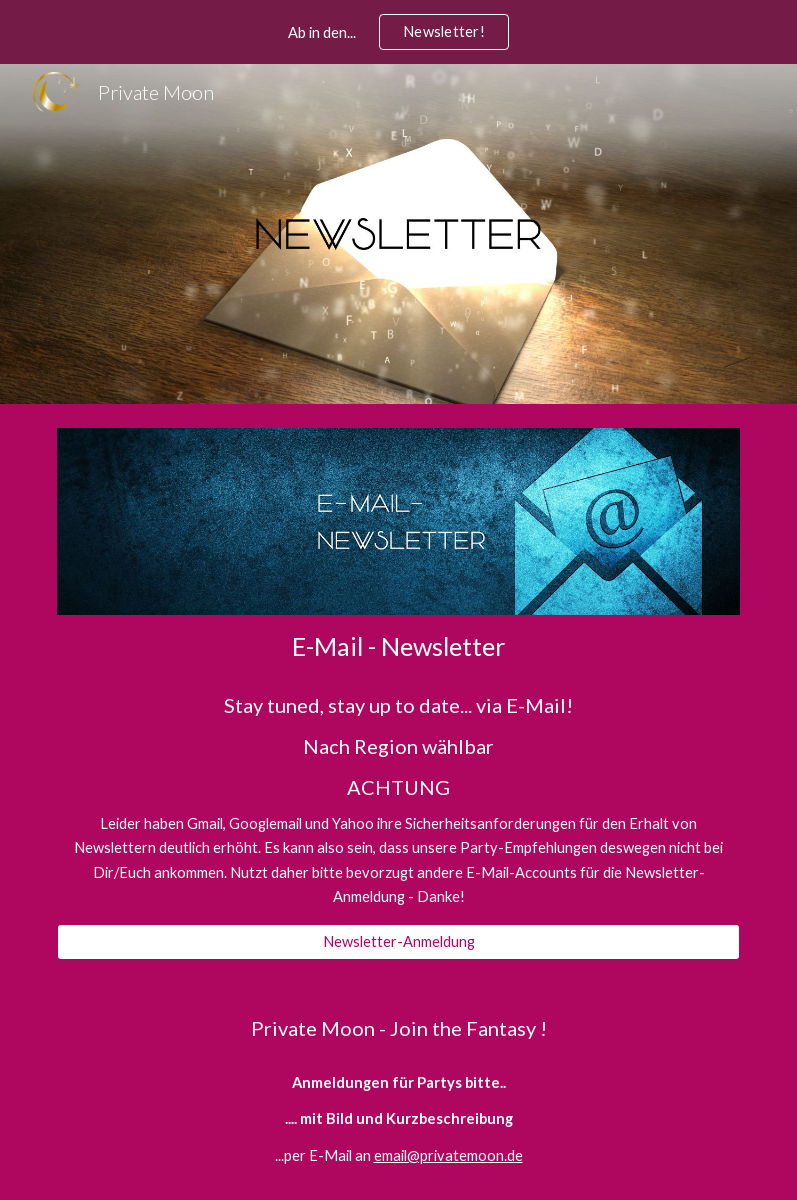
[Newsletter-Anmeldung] (399, 942)
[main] (399, 646)
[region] (398, 32)
